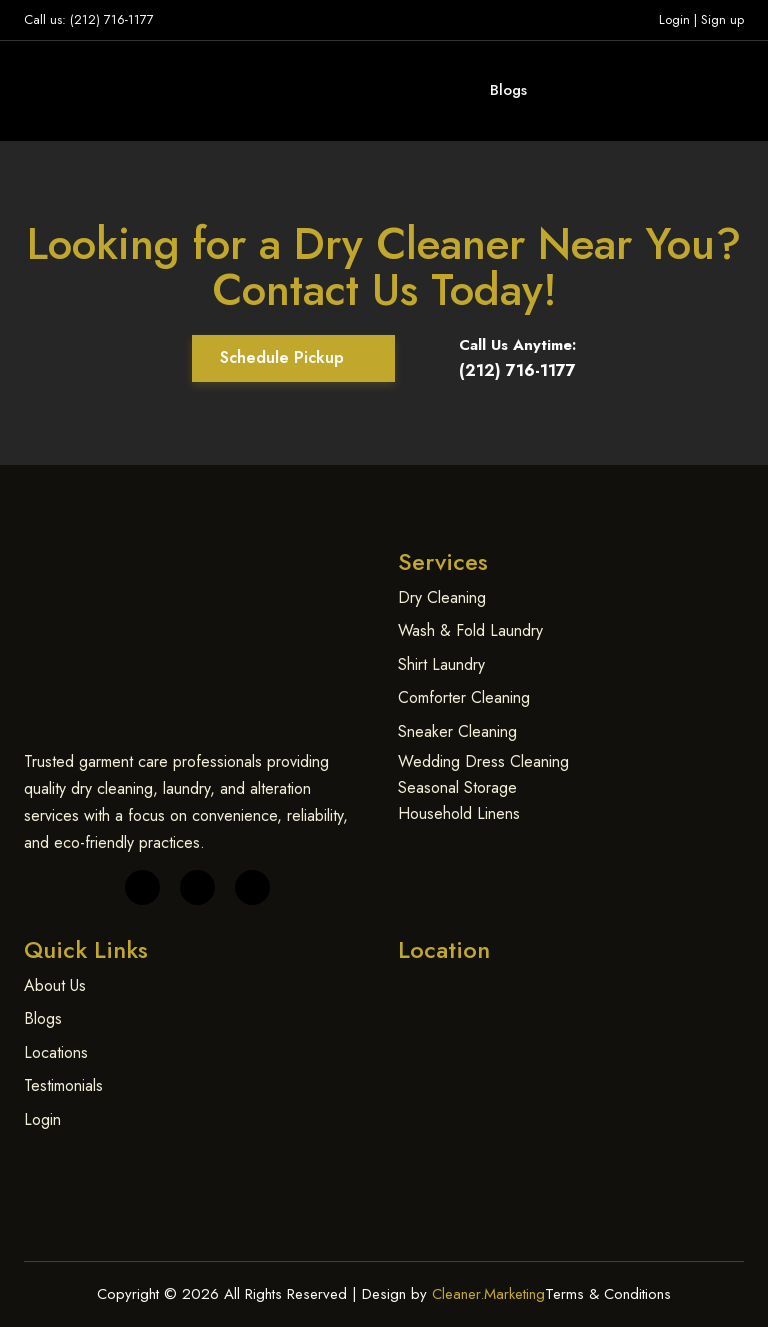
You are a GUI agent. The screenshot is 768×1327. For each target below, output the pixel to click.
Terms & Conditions (608, 1294)
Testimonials (63, 1085)
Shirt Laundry (441, 664)
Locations (56, 1052)
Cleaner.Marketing (488, 1294)
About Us (55, 985)
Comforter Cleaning (464, 697)
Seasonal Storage (457, 787)
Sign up (722, 19)
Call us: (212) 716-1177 (89, 19)
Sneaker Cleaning (457, 731)
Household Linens (459, 813)
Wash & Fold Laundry (470, 630)
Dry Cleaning (442, 597)
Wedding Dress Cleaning (483, 761)
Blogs (508, 90)
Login (674, 19)
